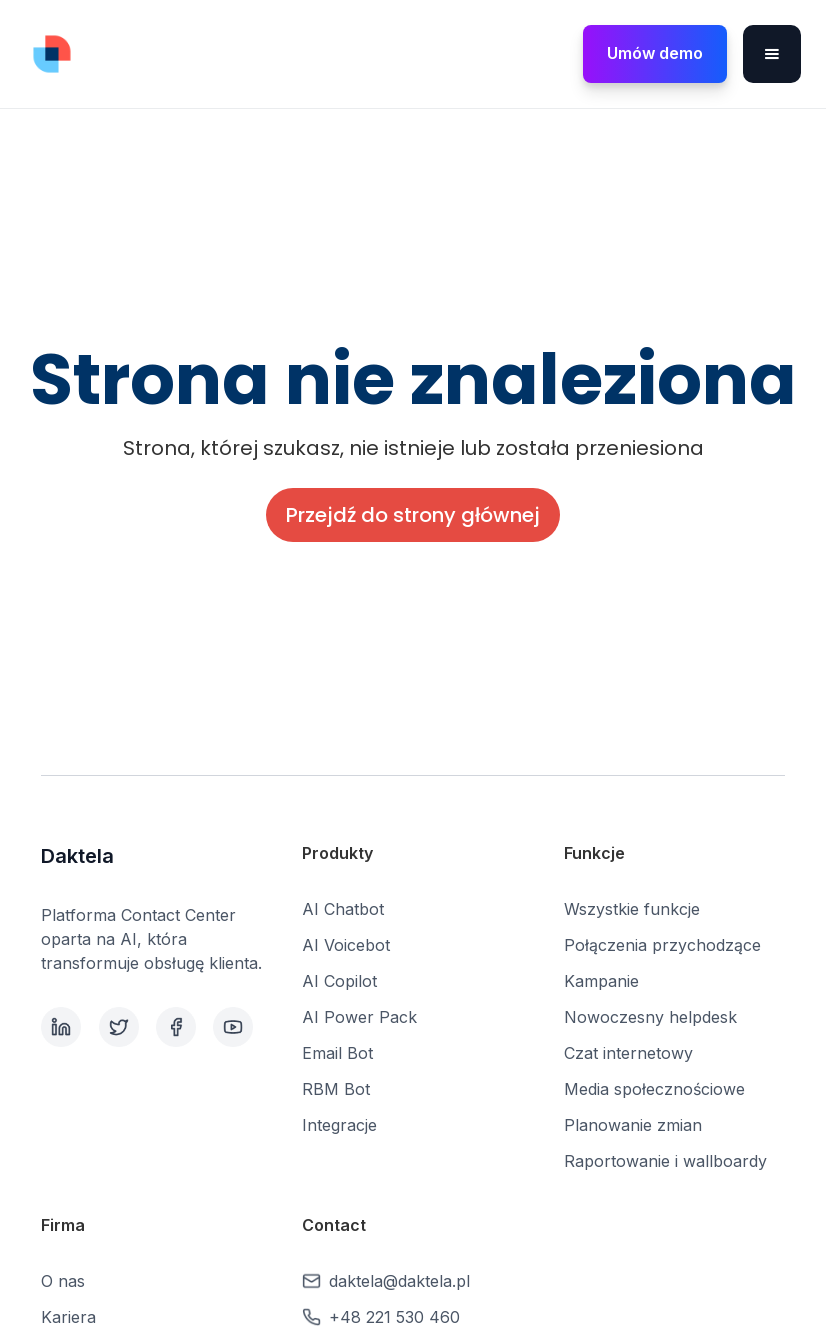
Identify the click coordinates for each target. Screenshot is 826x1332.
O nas (63, 1281)
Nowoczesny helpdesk (650, 1017)
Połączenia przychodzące (662, 945)
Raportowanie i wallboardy (665, 1161)
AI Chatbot (343, 909)
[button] (772, 54)
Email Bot (337, 1053)
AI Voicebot (346, 945)
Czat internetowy (628, 1053)
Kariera (68, 1317)
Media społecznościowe (654, 1089)
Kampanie (601, 981)
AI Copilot (339, 981)
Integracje (339, 1125)
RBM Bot (336, 1089)
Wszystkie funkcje (632, 909)
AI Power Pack (359, 1017)
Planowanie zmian (633, 1125)
